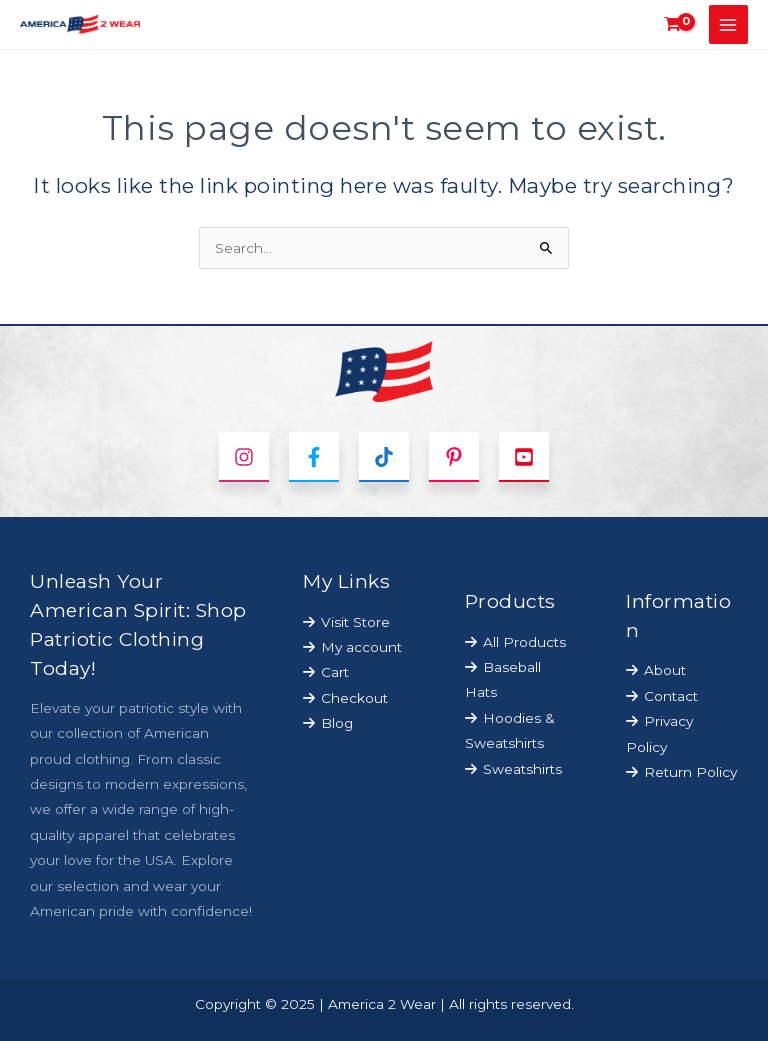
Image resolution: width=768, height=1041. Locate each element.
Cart (335, 672)
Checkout (354, 698)
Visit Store (355, 622)
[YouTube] (524, 457)
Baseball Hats (503, 679)
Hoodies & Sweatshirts (510, 730)
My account (361, 647)
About (665, 670)
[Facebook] (314, 457)
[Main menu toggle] (728, 24)
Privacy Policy (659, 733)
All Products (524, 642)
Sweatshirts (522, 769)
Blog (337, 723)
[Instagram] (244, 457)
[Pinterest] (454, 457)
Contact (671, 696)
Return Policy (690, 772)
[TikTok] (384, 457)
